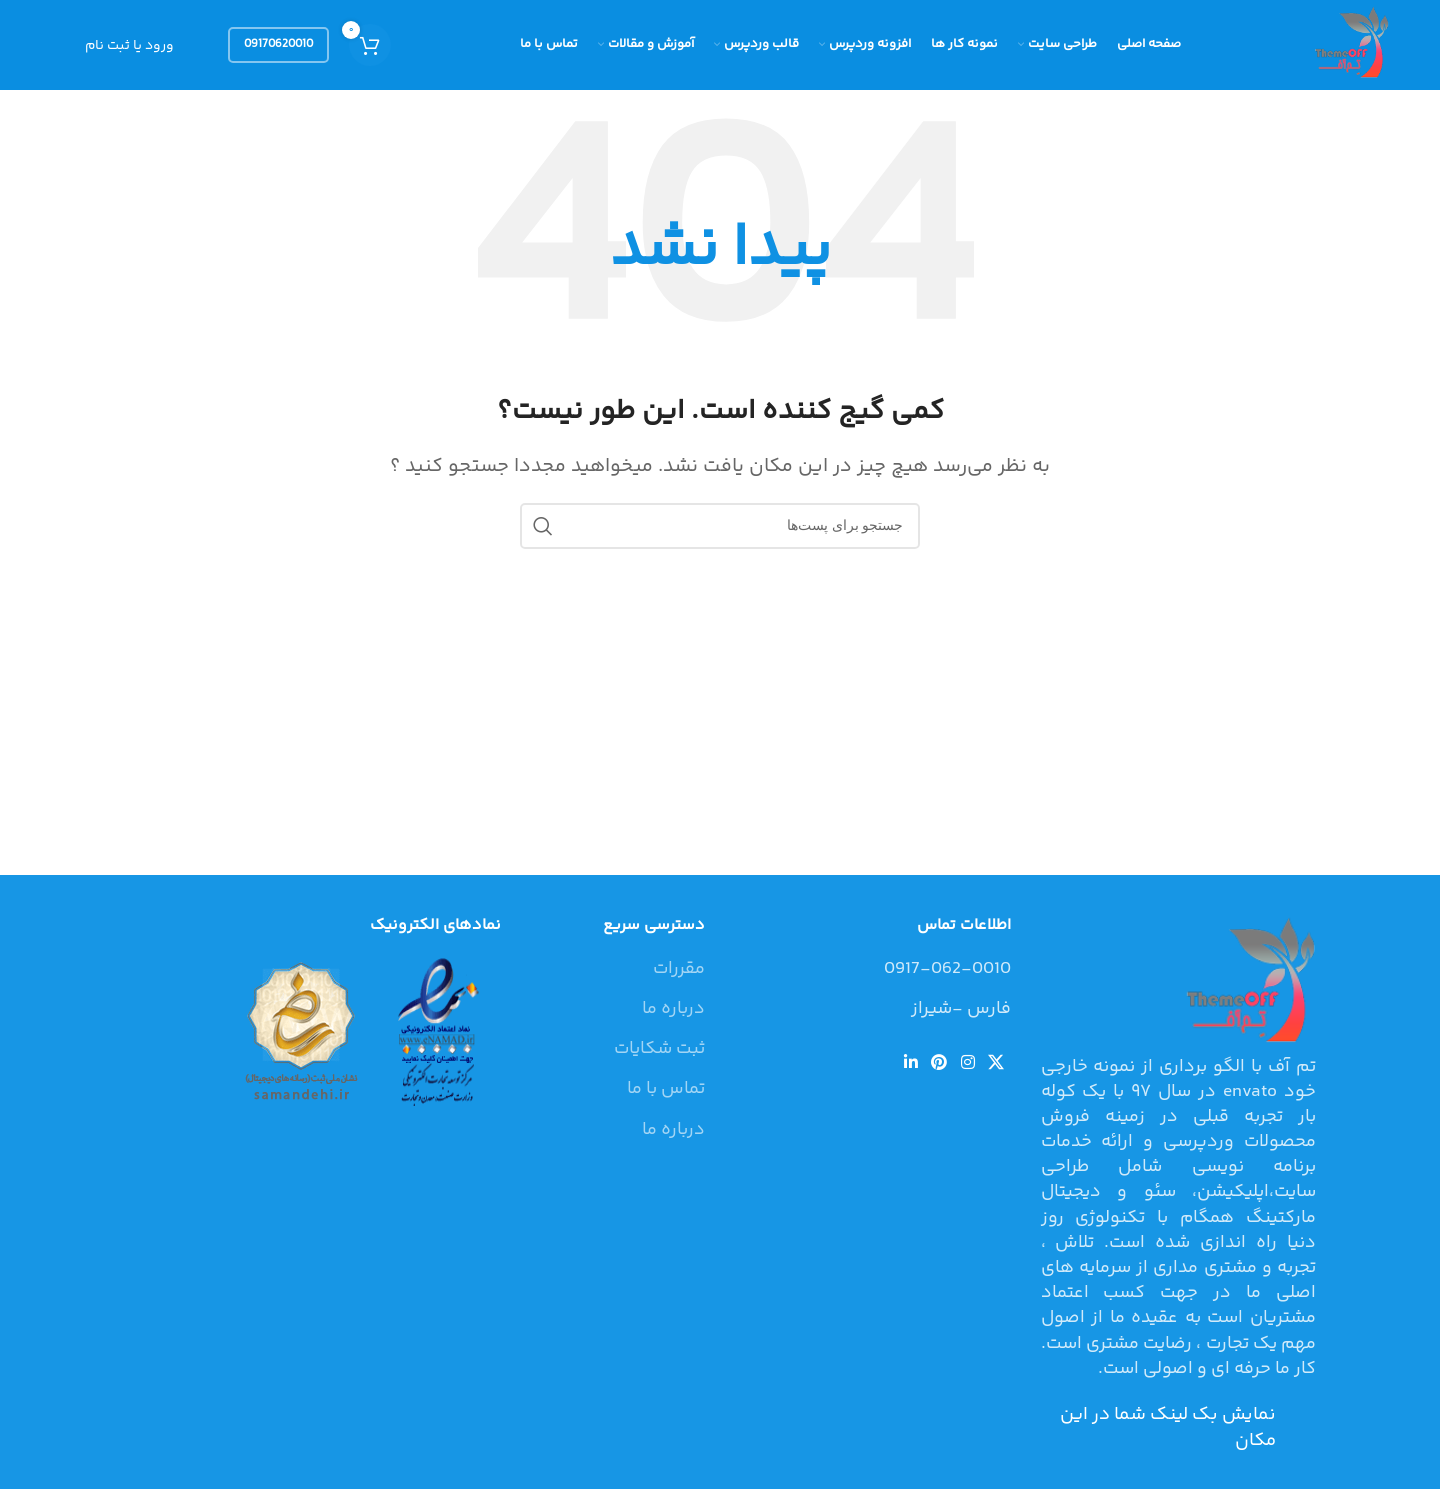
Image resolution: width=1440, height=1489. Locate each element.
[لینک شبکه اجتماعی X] (995, 1063)
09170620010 (278, 44)
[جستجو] (720, 526)
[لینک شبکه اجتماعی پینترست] (939, 1063)
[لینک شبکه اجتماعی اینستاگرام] (967, 1063)
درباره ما (673, 1009)
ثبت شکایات (659, 1049)
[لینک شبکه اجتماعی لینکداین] (910, 1063)
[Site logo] (1349, 45)
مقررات (679, 969)
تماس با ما (666, 1089)
